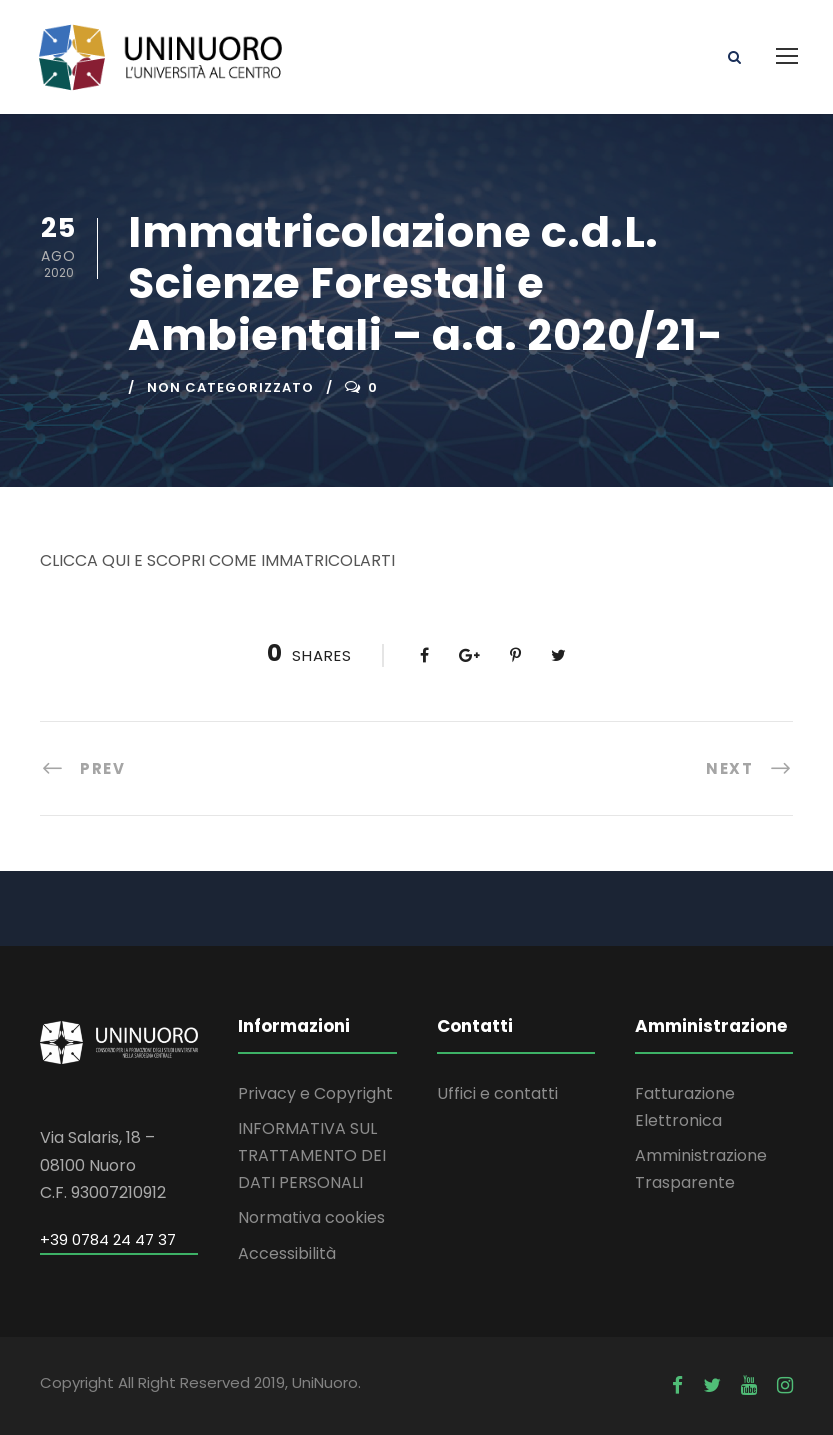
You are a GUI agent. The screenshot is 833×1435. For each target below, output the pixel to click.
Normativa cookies (311, 1217)
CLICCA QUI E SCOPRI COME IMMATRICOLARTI (217, 560)
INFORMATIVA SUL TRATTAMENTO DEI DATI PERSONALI (312, 1155)
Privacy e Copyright (315, 1093)
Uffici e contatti (497, 1093)
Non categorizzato (230, 387)
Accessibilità (287, 1253)
